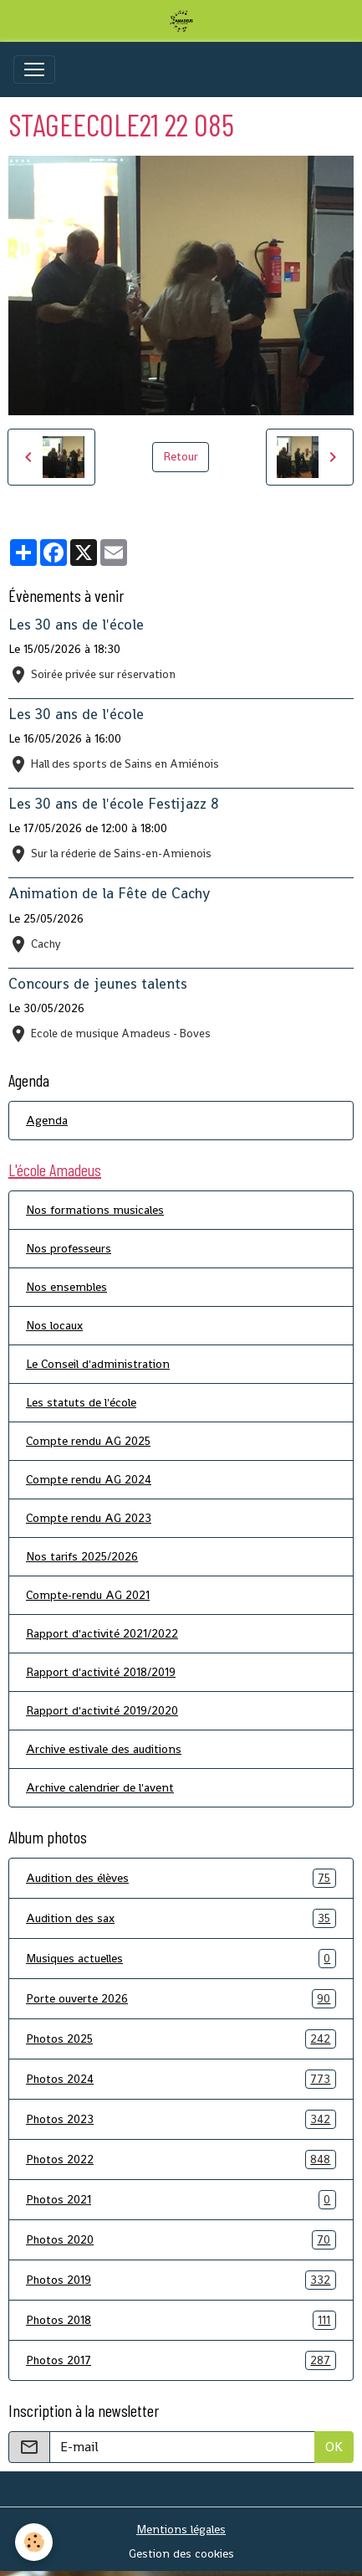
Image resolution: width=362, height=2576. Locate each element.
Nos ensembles (66, 1286)
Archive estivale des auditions (103, 1748)
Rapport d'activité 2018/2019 (101, 1671)
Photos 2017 (181, 2360)
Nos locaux (54, 1325)
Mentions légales (181, 2529)
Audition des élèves (181, 1878)
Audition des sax (181, 1918)
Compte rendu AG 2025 (88, 1440)
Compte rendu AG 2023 (88, 1517)
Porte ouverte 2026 (181, 1998)
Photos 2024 (181, 2079)
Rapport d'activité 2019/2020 (102, 1710)
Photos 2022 (181, 2159)
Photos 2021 (181, 2199)
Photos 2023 (181, 2119)
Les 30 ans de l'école (76, 624)
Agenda (47, 1120)
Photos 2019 (181, 2280)
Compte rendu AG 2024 (88, 1479)
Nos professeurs (68, 1248)
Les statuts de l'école (81, 1402)
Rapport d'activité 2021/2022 (102, 1633)
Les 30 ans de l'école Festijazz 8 (113, 803)
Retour (180, 456)
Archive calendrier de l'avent (100, 1787)
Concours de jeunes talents (97, 983)
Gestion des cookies (181, 2553)
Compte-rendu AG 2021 (88, 1594)
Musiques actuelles (181, 1958)
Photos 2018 (181, 2320)
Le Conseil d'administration (98, 1363)
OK (334, 2446)
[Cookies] (34, 2542)
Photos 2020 (181, 2240)
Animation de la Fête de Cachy (109, 893)
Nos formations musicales (95, 1209)
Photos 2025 (181, 2039)
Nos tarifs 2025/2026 (82, 1556)
